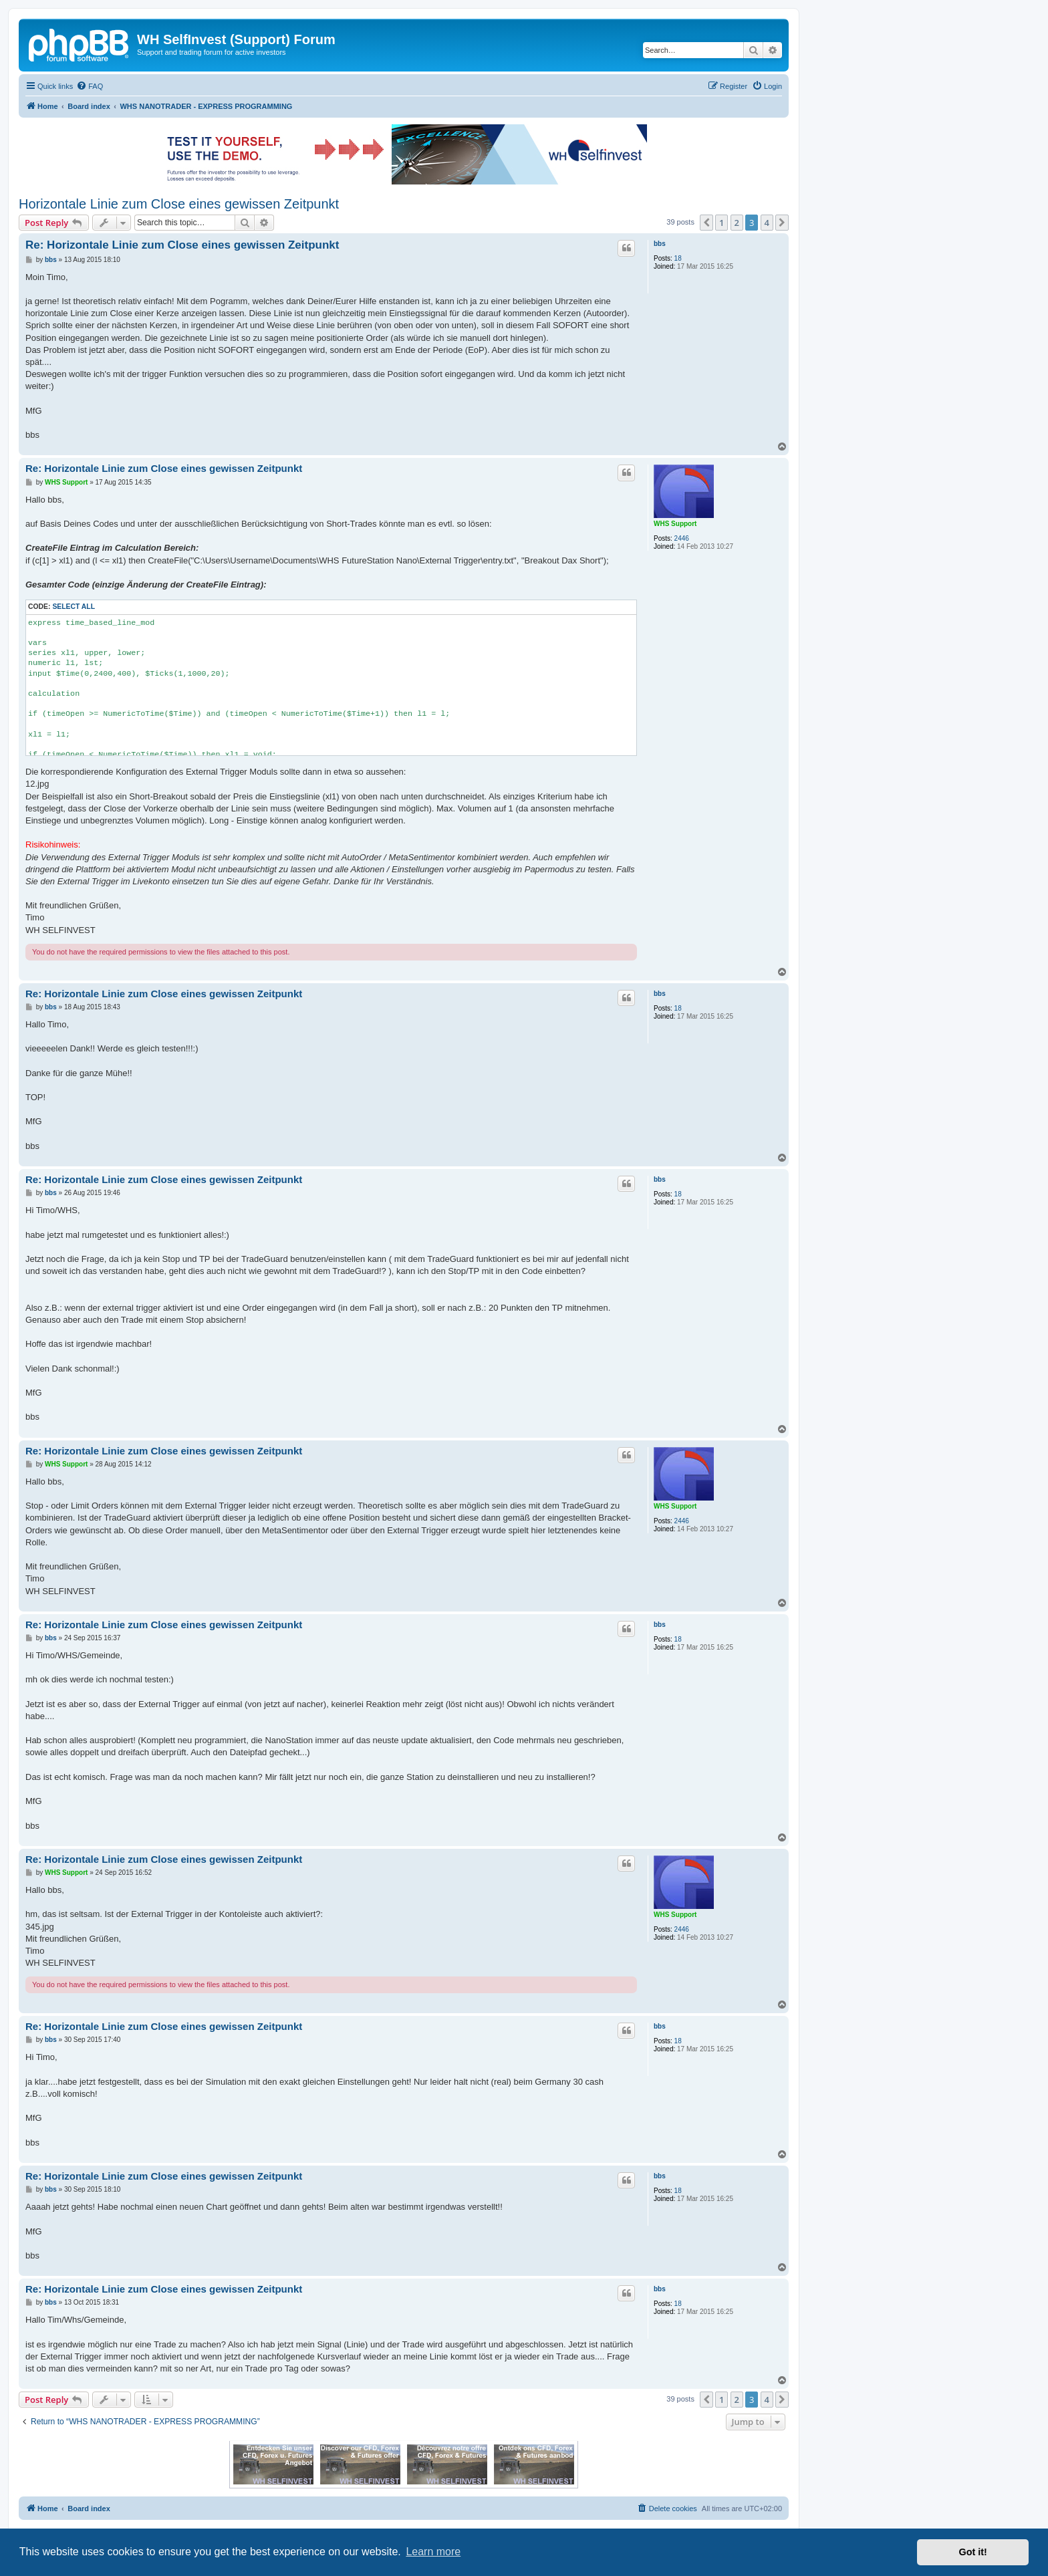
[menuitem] (89, 86)
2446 (681, 538)
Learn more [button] (433, 2551)
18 (678, 258)
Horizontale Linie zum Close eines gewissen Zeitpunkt (179, 204)
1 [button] (721, 223)
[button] (706, 223)
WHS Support (675, 523)
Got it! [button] (973, 2552)
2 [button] (737, 223)
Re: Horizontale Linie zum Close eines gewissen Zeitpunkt (182, 245)
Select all (73, 606)
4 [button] (767, 223)
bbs (660, 243)
